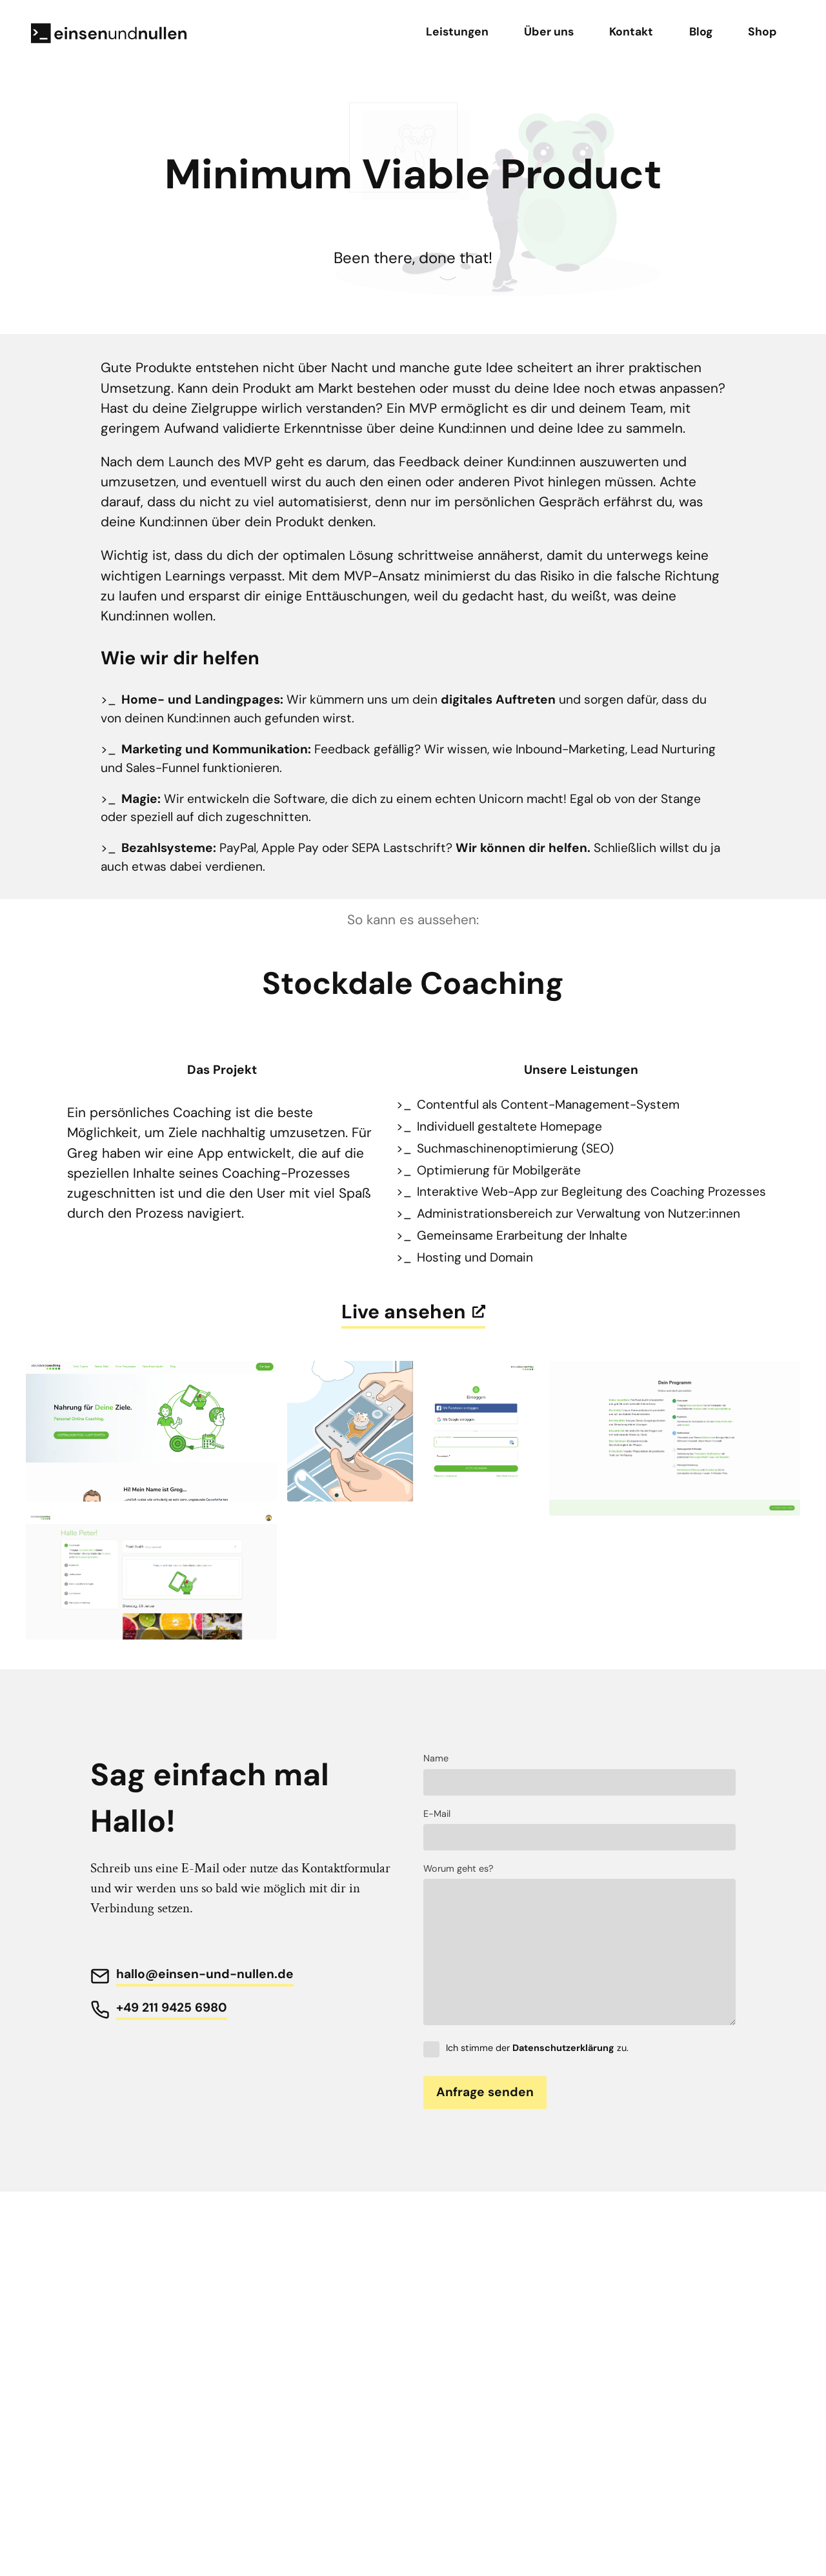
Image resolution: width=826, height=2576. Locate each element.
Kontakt (631, 32)
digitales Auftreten (498, 699)
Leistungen (457, 32)
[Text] (579, 1952)
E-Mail (436, 1813)
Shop (762, 32)
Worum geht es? (458, 1868)
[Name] (579, 1782)
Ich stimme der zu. (526, 2048)
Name (435, 1758)
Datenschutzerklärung (563, 2048)
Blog (700, 32)
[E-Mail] (579, 1837)
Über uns (549, 32)
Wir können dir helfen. (523, 848)
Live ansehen (413, 1311)
